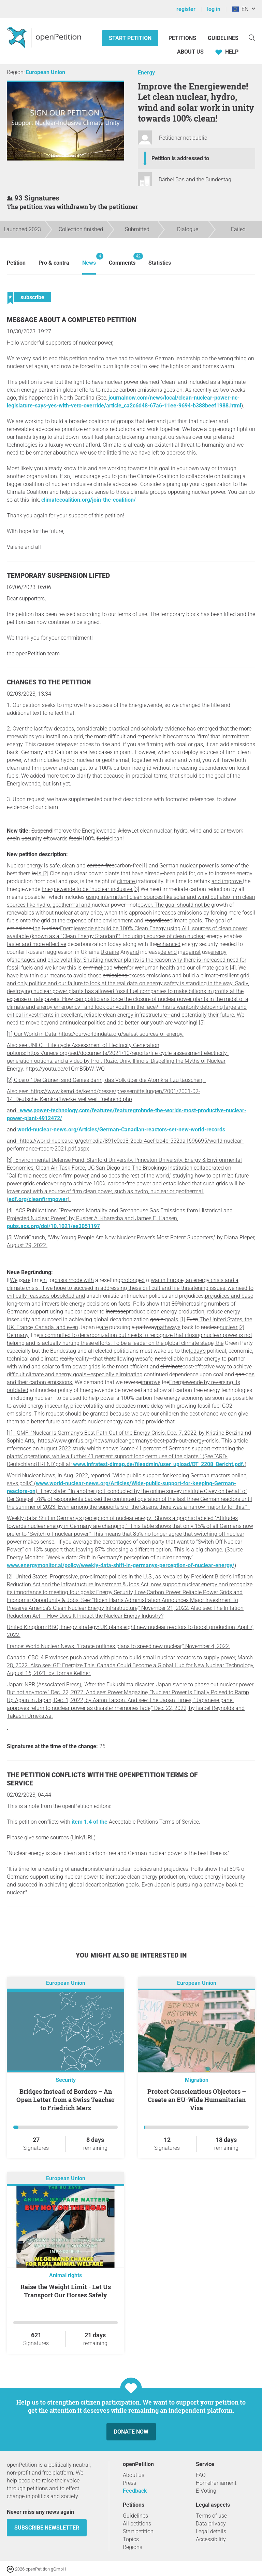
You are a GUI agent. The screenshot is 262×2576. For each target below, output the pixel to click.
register (185, 9)
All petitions (137, 2523)
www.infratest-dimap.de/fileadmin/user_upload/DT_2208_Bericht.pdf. (159, 1464)
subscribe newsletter (46, 2527)
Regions (132, 2547)
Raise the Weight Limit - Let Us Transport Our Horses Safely (65, 2291)
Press (129, 2483)
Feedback (135, 2491)
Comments (122, 259)
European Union (45, 72)
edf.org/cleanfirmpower (38, 1199)
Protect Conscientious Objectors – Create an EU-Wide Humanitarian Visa (196, 2099)
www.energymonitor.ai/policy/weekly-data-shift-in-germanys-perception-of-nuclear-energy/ (120, 1565)
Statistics (159, 263)
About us (190, 51)
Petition (16, 263)
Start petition (130, 38)
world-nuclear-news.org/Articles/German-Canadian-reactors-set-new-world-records (121, 1129)
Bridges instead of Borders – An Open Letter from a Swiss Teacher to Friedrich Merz (65, 2099)
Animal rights (65, 2275)
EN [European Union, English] (240, 9)
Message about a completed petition (71, 320)
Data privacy (211, 2523)
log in (213, 9)
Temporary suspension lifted (58, 576)
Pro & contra (54, 263)
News (89, 259)
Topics (131, 2539)
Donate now (131, 2431)
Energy (146, 72)
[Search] (252, 37)
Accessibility (211, 2539)
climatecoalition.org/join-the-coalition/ (88, 500)
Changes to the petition (49, 682)
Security (66, 2080)
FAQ (201, 2475)
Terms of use (211, 2515)
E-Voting (206, 2491)
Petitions (183, 38)
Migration (196, 2080)
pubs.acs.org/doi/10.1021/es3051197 (53, 1226)
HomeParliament (216, 2483)
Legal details (211, 2531)
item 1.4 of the (90, 1822)
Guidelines (223, 38)
